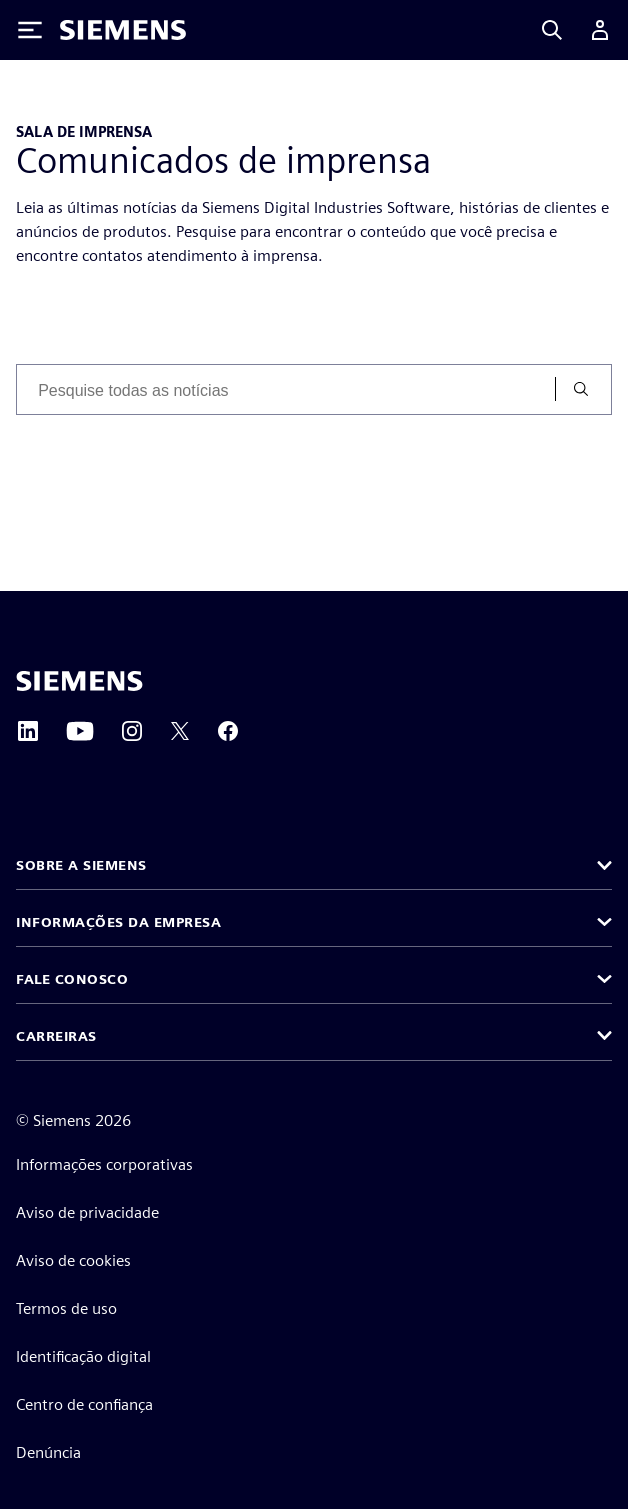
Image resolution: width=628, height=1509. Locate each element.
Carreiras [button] (56, 1036)
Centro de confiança (84, 1404)
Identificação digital (83, 1356)
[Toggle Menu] (30, 30)
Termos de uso (66, 1308)
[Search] (552, 30)
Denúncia (48, 1452)
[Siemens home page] (79, 681)
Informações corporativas (104, 1164)
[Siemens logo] (123, 30)
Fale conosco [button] (72, 979)
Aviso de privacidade (87, 1212)
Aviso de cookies (73, 1260)
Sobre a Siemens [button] (81, 865)
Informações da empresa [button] (118, 922)
